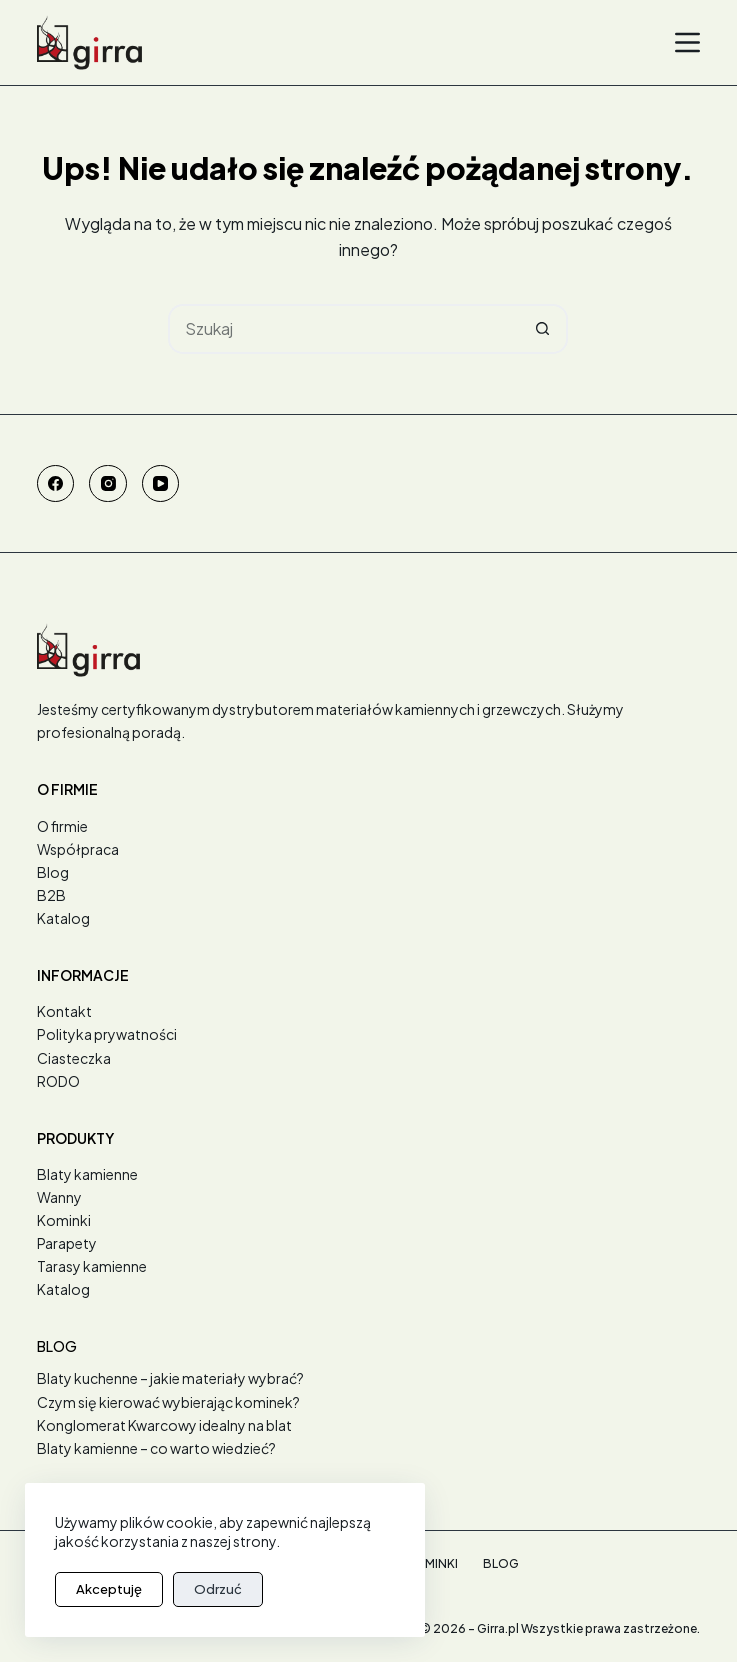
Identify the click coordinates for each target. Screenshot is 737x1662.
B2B (51, 895)
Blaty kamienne (87, 1174)
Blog (53, 872)
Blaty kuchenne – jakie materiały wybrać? (170, 1378)
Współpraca (78, 849)
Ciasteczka (74, 1058)
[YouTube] (161, 484)
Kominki (64, 1220)
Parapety (67, 1243)
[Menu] (687, 42)
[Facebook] (56, 484)
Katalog (63, 918)
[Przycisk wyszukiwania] (543, 329)
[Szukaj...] (343, 329)
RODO (58, 1081)
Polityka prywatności (107, 1034)
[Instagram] (108, 484)
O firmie (62, 826)
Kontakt (64, 1011)
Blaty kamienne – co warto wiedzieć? (156, 1448)
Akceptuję (109, 1589)
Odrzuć (218, 1589)
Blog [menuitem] (501, 1563)
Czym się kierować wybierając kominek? (168, 1402)
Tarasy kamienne (92, 1266)
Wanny (59, 1197)
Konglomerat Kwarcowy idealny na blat (164, 1425)
